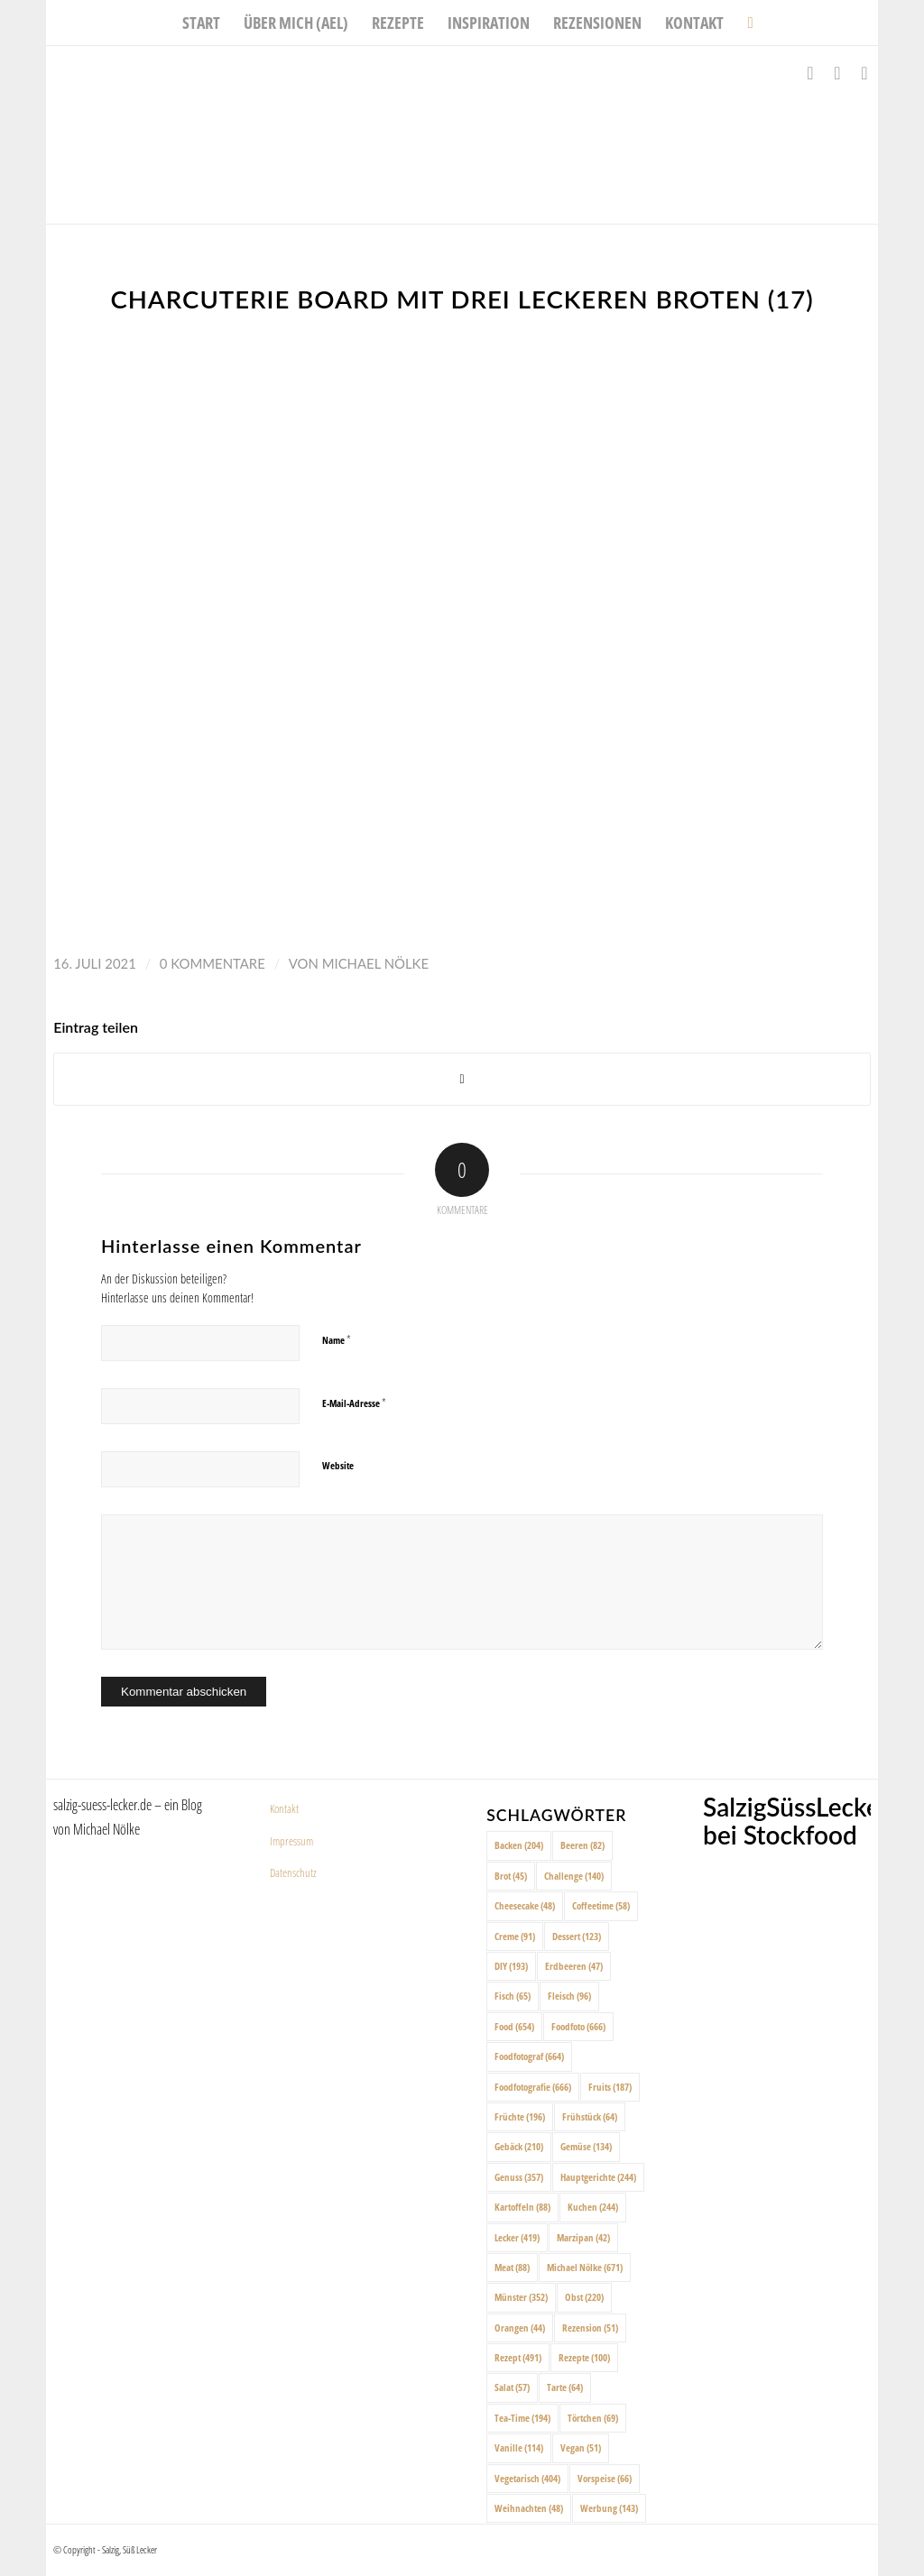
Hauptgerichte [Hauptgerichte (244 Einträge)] (598, 2177)
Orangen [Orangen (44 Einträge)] (519, 2327)
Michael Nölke (375, 963)
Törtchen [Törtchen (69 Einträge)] (593, 2417)
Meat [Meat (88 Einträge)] (512, 2267)
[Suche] (744, 22)
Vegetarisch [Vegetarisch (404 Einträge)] (527, 2478)
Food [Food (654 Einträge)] (514, 2026)
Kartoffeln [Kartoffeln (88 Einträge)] (522, 2206)
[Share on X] (462, 1079)
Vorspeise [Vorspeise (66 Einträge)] (605, 2478)
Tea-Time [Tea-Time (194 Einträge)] (522, 2417)
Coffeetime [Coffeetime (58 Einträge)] (601, 1905)
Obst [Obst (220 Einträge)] (584, 2297)
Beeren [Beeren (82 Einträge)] (582, 1845)
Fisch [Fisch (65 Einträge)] (512, 1995)
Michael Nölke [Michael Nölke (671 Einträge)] (585, 2267)
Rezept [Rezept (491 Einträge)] (517, 2357)
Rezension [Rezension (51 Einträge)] (590, 2327)
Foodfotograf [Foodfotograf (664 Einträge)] (529, 2056)
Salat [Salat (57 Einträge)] (512, 2387)
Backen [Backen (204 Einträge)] (518, 1845)
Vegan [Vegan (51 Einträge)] (580, 2447)
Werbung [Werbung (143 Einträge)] (609, 2508)
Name (336, 1339)
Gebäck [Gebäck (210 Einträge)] (518, 2146)
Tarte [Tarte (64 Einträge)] (565, 2387)
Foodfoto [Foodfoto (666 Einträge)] (578, 2026)
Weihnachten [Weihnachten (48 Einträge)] (528, 2508)
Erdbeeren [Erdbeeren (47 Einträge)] (574, 1966)
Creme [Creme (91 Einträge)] (514, 1936)
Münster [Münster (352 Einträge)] (521, 2297)
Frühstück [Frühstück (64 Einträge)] (589, 2116)
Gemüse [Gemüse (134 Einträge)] (586, 2146)
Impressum (291, 1841)
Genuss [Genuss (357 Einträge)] (518, 2177)
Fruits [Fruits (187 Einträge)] (610, 2086)
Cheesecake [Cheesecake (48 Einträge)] (524, 1905)
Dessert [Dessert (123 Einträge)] (576, 1936)
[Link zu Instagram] (837, 73)
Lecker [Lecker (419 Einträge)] (517, 2237)
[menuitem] (201, 22)
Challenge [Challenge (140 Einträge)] (574, 1875)
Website (338, 1465)
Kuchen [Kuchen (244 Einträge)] (593, 2206)
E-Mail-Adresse (354, 1402)
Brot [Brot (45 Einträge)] (510, 1875)
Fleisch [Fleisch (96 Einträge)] (569, 1995)
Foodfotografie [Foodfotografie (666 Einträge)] (532, 2086)
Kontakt (284, 1808)
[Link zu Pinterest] (864, 73)
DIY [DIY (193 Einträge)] (511, 1966)
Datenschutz (293, 1872)
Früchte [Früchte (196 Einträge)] (519, 2116)
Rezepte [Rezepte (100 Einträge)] (584, 2357)
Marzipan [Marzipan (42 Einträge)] (583, 2237)
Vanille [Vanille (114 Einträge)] (518, 2447)
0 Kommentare (212, 963)
